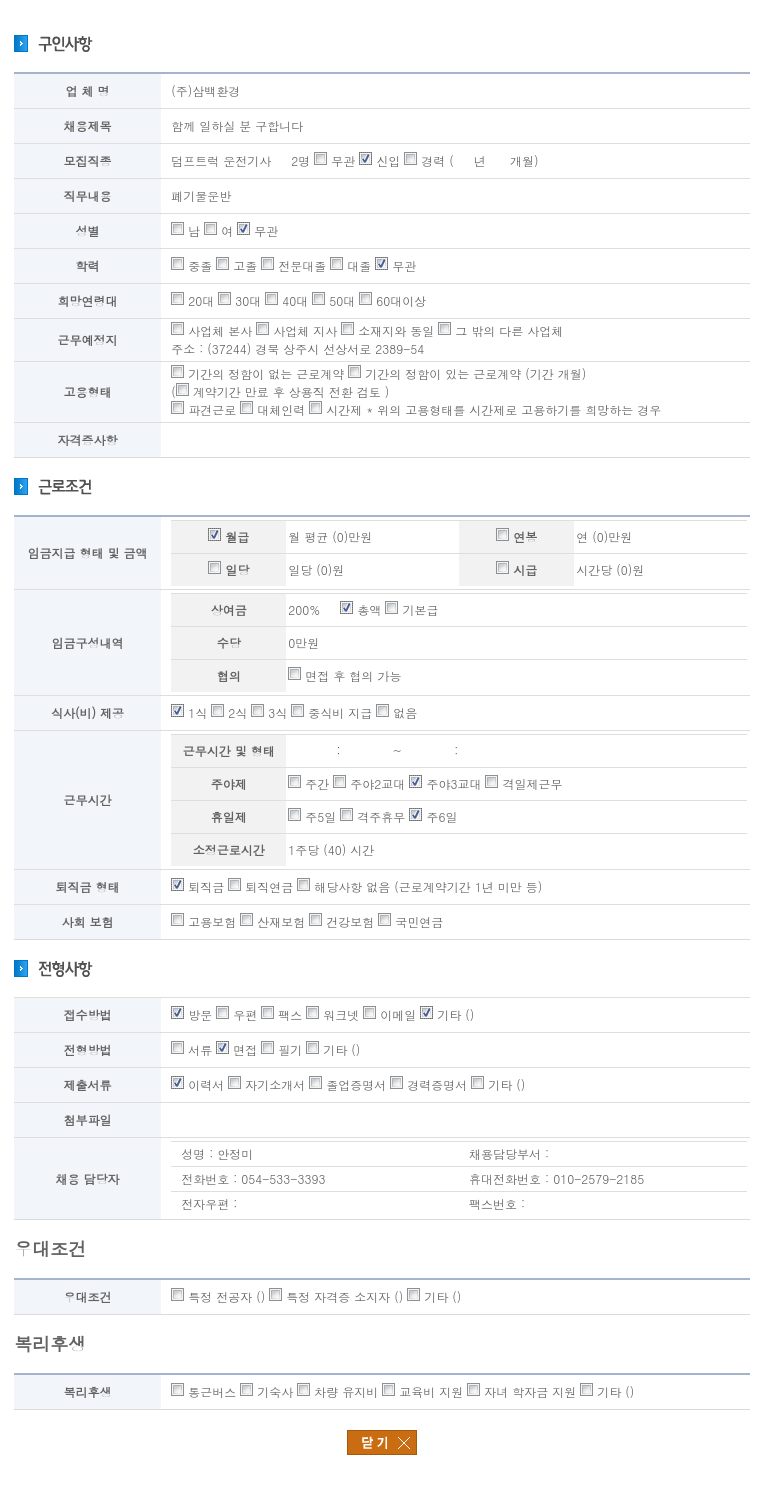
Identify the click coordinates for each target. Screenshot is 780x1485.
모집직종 (88, 160)
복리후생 (88, 1391)
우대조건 (88, 1296)
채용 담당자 (88, 1178)
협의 (229, 675)
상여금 (229, 609)
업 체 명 (88, 90)
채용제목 (88, 125)
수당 (229, 642)
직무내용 (88, 195)
